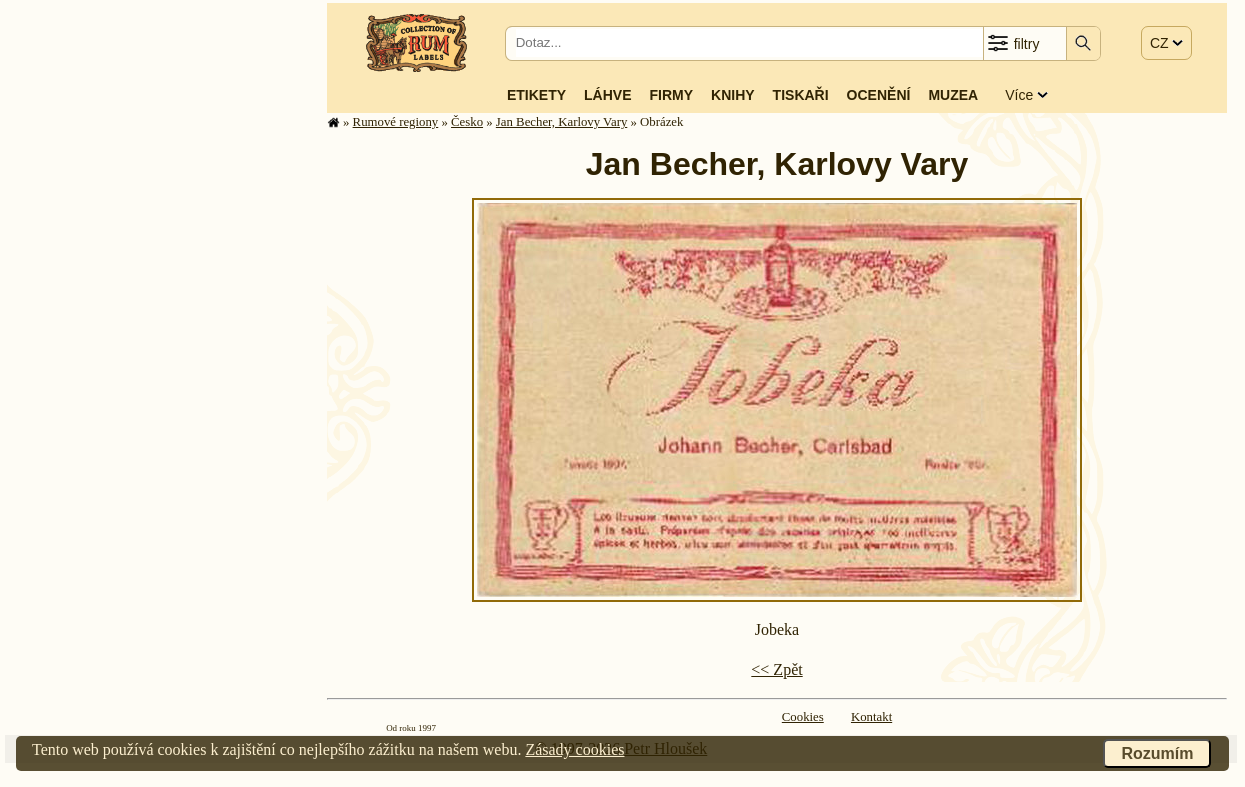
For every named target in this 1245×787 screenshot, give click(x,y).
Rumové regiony (396, 122)
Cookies (803, 717)
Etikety (536, 95)
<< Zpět (776, 669)
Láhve (607, 95)
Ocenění (879, 95)
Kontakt (871, 717)
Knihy (733, 95)
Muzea (953, 95)
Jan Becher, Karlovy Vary (561, 122)
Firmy (671, 95)
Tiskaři (801, 95)
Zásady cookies (574, 749)
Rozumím (1157, 753)
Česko (467, 122)
